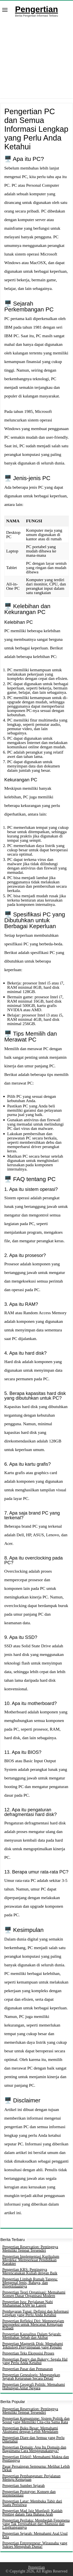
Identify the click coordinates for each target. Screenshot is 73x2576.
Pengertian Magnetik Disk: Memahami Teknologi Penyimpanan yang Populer (32, 2345)
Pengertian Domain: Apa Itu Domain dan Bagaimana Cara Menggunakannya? (34, 2449)
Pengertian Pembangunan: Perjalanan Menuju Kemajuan (31, 2478)
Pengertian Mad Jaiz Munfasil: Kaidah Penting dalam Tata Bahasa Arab (32, 2512)
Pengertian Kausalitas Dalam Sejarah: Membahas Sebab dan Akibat (31, 2336)
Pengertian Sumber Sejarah (23, 2485)
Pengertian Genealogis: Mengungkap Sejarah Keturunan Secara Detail (31, 2377)
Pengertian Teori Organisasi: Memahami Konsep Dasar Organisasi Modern (33, 2294)
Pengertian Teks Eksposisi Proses (28, 2353)
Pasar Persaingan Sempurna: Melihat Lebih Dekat (36, 2468)
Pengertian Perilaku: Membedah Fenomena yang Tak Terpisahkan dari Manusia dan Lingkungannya (36, 2523)
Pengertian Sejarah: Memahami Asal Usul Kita (35, 2535)
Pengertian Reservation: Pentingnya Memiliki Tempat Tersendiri (30, 2248)
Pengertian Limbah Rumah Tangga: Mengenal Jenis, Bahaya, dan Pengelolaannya (30, 2282)
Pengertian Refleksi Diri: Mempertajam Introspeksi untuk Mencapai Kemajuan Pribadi (33, 2324)
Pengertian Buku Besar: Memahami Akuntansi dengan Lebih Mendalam (30, 2430)
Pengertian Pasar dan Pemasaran (27, 2369)
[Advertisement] (36, 55)
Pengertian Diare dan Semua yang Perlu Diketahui (33, 2439)
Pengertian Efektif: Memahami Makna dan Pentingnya (35, 2458)
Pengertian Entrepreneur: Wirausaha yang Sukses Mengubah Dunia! (34, 2545)
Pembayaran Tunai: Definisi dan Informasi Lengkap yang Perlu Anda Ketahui (35, 2313)
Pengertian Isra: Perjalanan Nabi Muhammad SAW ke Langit (27, 2303)
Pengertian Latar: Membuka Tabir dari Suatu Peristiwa (32, 2503)
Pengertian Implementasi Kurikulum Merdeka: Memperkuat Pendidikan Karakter (30, 2260)
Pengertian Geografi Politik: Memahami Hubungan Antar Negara (33, 2386)
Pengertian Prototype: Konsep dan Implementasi (29, 2493)
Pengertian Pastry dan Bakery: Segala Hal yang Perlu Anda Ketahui (35, 2361)
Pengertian (36, 9)
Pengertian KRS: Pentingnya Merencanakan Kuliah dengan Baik (29, 2271)
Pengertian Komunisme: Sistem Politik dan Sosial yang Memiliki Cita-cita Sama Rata (36, 2420)
